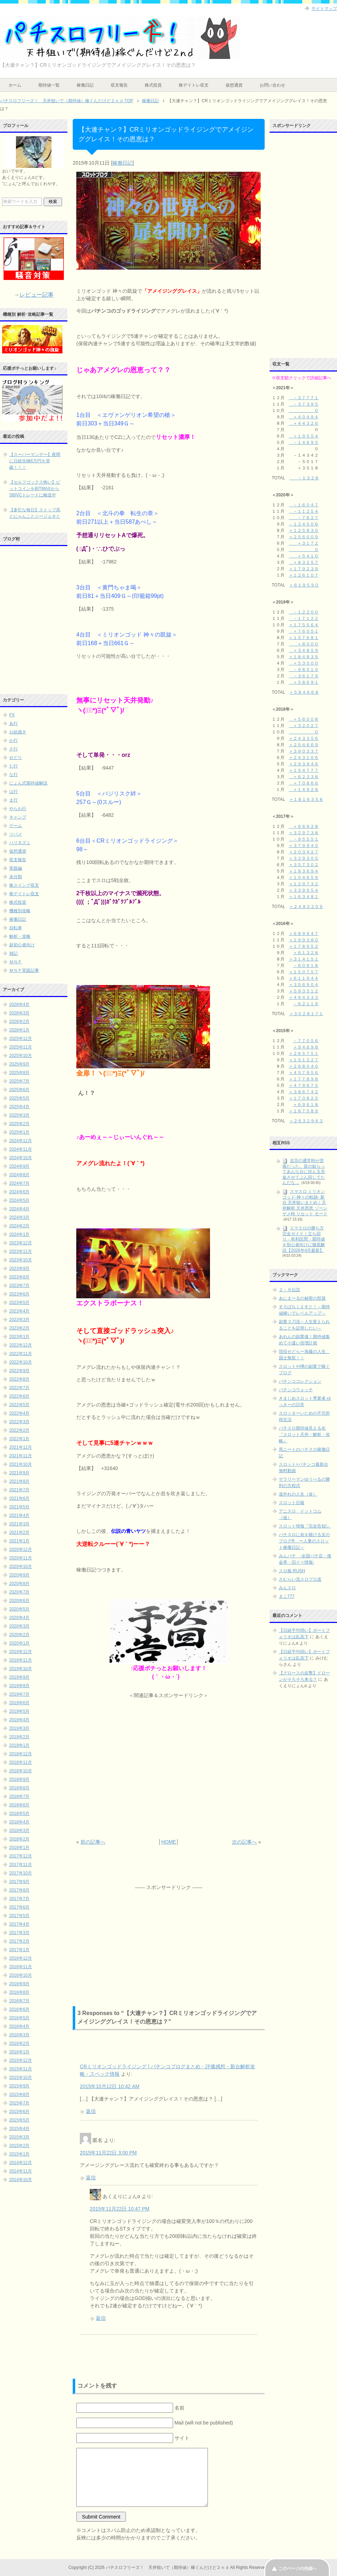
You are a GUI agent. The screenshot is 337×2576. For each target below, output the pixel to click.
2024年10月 (20, 1157)
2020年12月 (20, 1549)
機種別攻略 (20, 910)
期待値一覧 (49, 85)
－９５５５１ (304, 839)
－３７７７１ (304, 397)
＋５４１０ (304, 556)
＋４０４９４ (304, 416)
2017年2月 (19, 1941)
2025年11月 (20, 1047)
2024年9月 (19, 1166)
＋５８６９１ (304, 682)
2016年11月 (20, 1966)
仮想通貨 (234, 85)
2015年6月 (19, 2111)
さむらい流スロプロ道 (300, 1579)
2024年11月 (20, 1149)
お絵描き (17, 732)
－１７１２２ (304, 618)
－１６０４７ (304, 504)
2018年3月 (19, 1830)
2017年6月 (19, 1907)
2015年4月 (19, 2128)
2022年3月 (19, 1421)
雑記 (13, 953)
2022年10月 (20, 1362)
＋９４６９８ (306, 1047)
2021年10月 (20, 1464)
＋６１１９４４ (304, 978)
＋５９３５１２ (304, 991)
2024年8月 (19, 1174)
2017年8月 (19, 1890)
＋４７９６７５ (304, 1085)
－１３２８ (304, 477)
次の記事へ (244, 1842)
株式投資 (153, 85)
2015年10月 (20, 2077)
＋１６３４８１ (304, 896)
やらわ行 (17, 808)
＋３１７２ (304, 543)
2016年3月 (19, 2034)
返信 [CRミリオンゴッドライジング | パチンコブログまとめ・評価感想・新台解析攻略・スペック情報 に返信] (91, 2111)
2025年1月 (19, 1132)
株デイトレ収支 (194, 85)
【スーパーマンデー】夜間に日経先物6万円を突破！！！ (34, 461)
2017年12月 (20, 1856)
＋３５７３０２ (304, 864)
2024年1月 (19, 1234)
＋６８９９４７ (304, 933)
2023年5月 (19, 1302)
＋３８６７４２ (304, 1091)
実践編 (15, 868)
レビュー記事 (37, 295)
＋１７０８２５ (304, 1098)
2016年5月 (19, 2017)
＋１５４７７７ (304, 770)
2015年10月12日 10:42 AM (109, 2086)
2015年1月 (19, 2154)
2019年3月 (19, 1728)
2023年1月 (19, 1336)
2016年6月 (19, 2009)
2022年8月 (19, 1379)
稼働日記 (85, 85)
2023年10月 (20, 1259)
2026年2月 (19, 1021)
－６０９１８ (306, 965)
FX (12, 714)
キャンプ (17, 817)
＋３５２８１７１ (306, 1013)
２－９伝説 (289, 1289)
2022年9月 (19, 1370)
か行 (13, 740)
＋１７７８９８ (304, 1079)
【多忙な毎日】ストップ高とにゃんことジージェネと (34, 513)
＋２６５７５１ (304, 1053)
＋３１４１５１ (304, 959)
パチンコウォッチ (296, 1389)
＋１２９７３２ (304, 883)
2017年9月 (19, 1881)
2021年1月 (19, 1541)
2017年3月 (19, 1932)
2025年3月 (19, 1115)
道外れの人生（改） (298, 1494)
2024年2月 (19, 1225)
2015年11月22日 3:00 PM (108, 2153)
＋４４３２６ (304, 423)
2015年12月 (20, 2060)
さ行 (13, 749)
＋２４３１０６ (304, 757)
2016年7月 (19, 2000)
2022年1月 (19, 1438)
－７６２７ (304, 517)
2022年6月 (19, 1396)
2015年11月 (20, 2068)
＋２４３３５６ (304, 738)
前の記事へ (93, 1842)
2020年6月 (19, 1600)
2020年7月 (19, 1592)
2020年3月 (19, 1626)
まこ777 (286, 1596)
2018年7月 (19, 1796)
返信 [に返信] (91, 2177)
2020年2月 (19, 1634)
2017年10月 (20, 1873)
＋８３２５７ (304, 562)
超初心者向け (22, 944)
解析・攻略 (20, 936)
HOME (168, 1842)
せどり (15, 757)
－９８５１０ (304, 669)
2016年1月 (19, 2051)
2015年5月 (19, 2120)
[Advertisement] (168, 1768)
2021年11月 (20, 1455)
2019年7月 (19, 1694)
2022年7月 (19, 1387)
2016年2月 (19, 2043)
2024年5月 (19, 1200)
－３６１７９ (304, 675)
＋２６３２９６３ (306, 1120)
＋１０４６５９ (304, 877)
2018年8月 (19, 1787)
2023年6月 (19, 1294)
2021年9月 (19, 1472)
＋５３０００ (304, 663)
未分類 (15, 876)
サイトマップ (324, 8)
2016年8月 (19, 1992)
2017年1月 (19, 1949)
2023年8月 (19, 1277)
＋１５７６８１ (304, 637)
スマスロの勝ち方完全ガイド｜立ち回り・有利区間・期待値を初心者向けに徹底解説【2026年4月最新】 (303, 1239)
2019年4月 (19, 1719)
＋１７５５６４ (304, 624)
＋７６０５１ (304, 631)
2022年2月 (19, 1430)
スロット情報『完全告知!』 (305, 1526)
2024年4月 (19, 1208)
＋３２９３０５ (304, 858)
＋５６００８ (304, 719)
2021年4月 (19, 1515)
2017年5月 (19, 1915)
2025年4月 (19, 1106)
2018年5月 (19, 1813)
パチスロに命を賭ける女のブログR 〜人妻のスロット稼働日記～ (304, 1541)
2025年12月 (20, 1038)
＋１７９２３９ (304, 568)
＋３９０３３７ (304, 751)
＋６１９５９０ (304, 585)
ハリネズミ (20, 842)
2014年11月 (20, 2171)
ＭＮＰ (15, 961)
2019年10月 (20, 1668)
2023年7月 (19, 1285)
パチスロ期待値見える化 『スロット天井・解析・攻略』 (304, 1434)
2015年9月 (19, 2086)
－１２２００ (304, 612)
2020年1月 (19, 1643)
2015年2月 (19, 2145)
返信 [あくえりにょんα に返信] (101, 2318)
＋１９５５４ (304, 436)
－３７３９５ (304, 404)
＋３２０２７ (304, 725)
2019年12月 (20, 1651)
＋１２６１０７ (304, 575)
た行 (13, 766)
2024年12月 (20, 1140)
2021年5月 (19, 1506)
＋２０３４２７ (304, 851)
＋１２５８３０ (304, 530)
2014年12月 (20, 2162)
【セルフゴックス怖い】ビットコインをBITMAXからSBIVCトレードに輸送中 (34, 488)
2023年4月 (19, 1311)
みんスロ (287, 1587)
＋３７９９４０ (304, 845)
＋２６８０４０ (304, 1066)
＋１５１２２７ (304, 1059)
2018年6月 (19, 1804)
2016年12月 (20, 1958)
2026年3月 (19, 1013)
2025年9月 (19, 1064)
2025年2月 (19, 1123)
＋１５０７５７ (304, 971)
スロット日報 (291, 1502)
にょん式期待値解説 (28, 783)
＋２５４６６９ (304, 744)
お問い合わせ (272, 85)
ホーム (15, 85)
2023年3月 (19, 1319)
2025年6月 (19, 1089)
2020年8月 (19, 1583)
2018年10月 (20, 1770)
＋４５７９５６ (304, 1072)
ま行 (13, 800)
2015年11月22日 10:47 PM (119, 2209)
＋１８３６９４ (304, 871)
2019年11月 (20, 1660)
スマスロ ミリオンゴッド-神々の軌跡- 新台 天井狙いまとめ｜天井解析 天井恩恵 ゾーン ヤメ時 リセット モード (304, 1202)
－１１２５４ (304, 511)
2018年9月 (19, 1779)
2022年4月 (19, 1413)
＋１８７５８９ (304, 1110)
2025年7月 (19, 1081)
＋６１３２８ (306, 952)
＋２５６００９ (304, 536)
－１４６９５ (304, 442)
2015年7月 (19, 2103)
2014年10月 (20, 2179)
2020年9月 (19, 1575)
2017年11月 (20, 1864)
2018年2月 (19, 1839)
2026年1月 (19, 1030)
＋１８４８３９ (304, 656)
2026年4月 (19, 1004)
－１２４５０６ (304, 524)
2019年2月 (19, 1736)
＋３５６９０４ (304, 984)
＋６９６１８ (306, 1104)
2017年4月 (19, 1924)
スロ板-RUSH (292, 1570)
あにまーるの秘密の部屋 (302, 1298)
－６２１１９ (306, 1003)
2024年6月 (19, 1191)
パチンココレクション (300, 1381)
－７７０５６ (306, 1040)
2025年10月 (20, 1055)
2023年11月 (20, 1251)
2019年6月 (19, 1702)
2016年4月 (19, 2026)
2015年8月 (19, 2094)
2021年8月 (19, 1481)
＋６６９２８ (304, 826)
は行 (13, 791)
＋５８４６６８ (304, 692)
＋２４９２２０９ (306, 906)
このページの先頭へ (297, 2568)
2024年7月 (19, 1183)
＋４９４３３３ (304, 997)
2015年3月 (19, 2137)
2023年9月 (19, 1268)
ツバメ (15, 834)
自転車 (15, 927)
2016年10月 (20, 1975)
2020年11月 (20, 1558)
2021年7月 (19, 1489)
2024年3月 (19, 1217)
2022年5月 (19, 1404)
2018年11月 (20, 1762)
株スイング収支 (24, 885)
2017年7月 (19, 1898)
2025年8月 (19, 1072)
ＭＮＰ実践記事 (24, 970)
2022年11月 (20, 1353)
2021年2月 (19, 1532)
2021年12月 (20, 1447)
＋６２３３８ (304, 776)
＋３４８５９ (304, 650)
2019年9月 (19, 1677)
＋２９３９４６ (304, 763)
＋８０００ (304, 644)
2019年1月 (19, 1745)
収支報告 (119, 85)
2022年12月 (20, 1345)
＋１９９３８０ (304, 939)
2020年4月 (19, 1617)
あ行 (13, 723)
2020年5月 (19, 1609)
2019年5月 (19, 1711)
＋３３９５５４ (304, 890)
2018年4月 (19, 1822)
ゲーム (15, 825)
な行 (13, 774)
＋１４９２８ (304, 789)
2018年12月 (20, 1753)
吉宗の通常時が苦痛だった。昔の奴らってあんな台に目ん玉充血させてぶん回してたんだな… (303, 1171)
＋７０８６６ (304, 783)
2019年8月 (19, 1685)
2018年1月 (19, 1847)
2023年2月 (19, 1328)
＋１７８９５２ (304, 946)
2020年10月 (20, 1566)
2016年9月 (19, 1983)
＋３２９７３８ (304, 832)
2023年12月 (20, 1242)
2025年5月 (19, 1098)
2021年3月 (19, 1523)
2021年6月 (19, 1498)
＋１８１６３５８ (306, 799)
